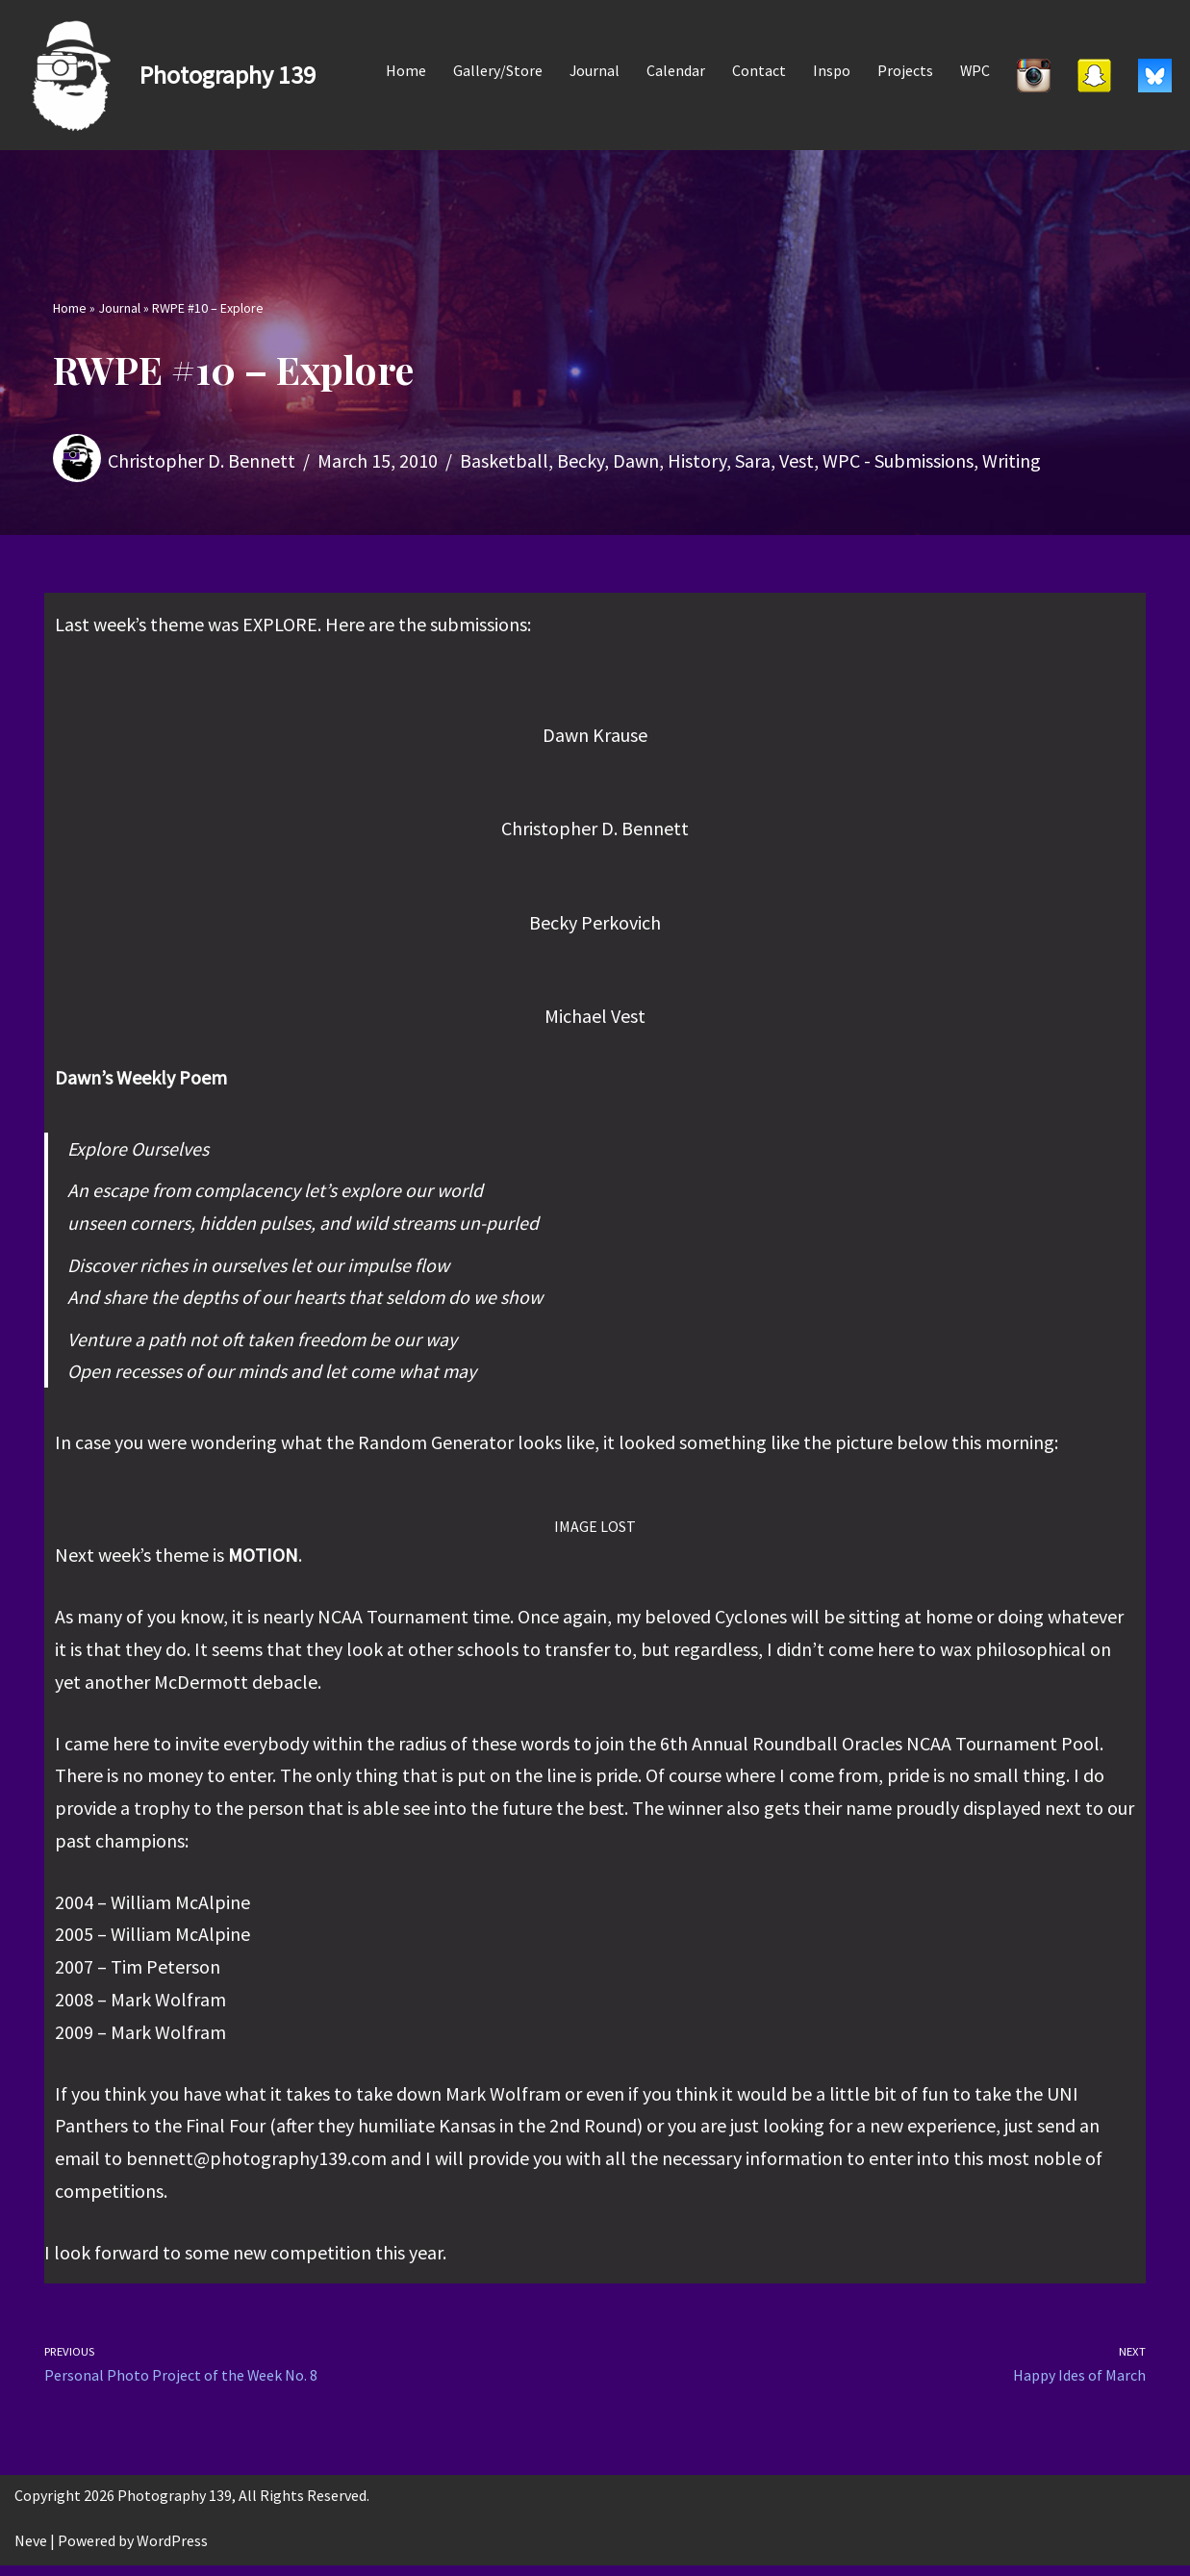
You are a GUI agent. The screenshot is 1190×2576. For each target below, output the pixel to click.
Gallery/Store (496, 70)
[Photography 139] (165, 75)
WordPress (172, 2551)
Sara (753, 460)
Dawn (636, 460)
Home (404, 70)
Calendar (675, 70)
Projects (904, 70)
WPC (974, 70)
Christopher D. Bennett (201, 460)
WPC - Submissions (898, 460)
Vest (796, 460)
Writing (1011, 460)
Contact (758, 70)
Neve (30, 2551)
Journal (593, 70)
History (697, 460)
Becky (580, 460)
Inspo (830, 70)
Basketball (504, 460)
